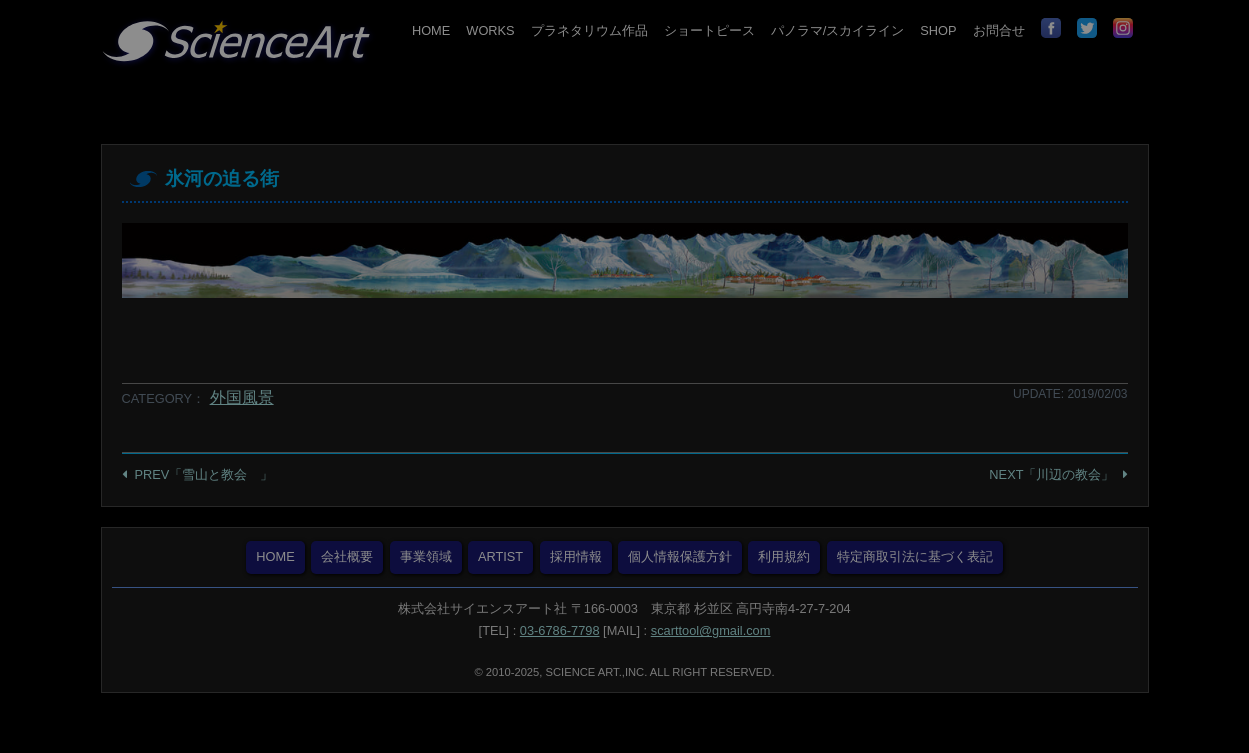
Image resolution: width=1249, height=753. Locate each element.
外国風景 (242, 397)
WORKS (490, 30)
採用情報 (576, 556)
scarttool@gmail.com (711, 630)
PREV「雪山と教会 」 (204, 474)
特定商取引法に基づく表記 (915, 556)
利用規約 (784, 556)
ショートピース (709, 30)
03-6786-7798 (560, 630)
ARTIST (500, 556)
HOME (431, 30)
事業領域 (426, 556)
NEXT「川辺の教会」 (1051, 474)
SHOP (938, 30)
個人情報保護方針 (680, 556)
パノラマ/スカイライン (838, 30)
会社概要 (347, 556)
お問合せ (999, 30)
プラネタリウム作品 (589, 30)
